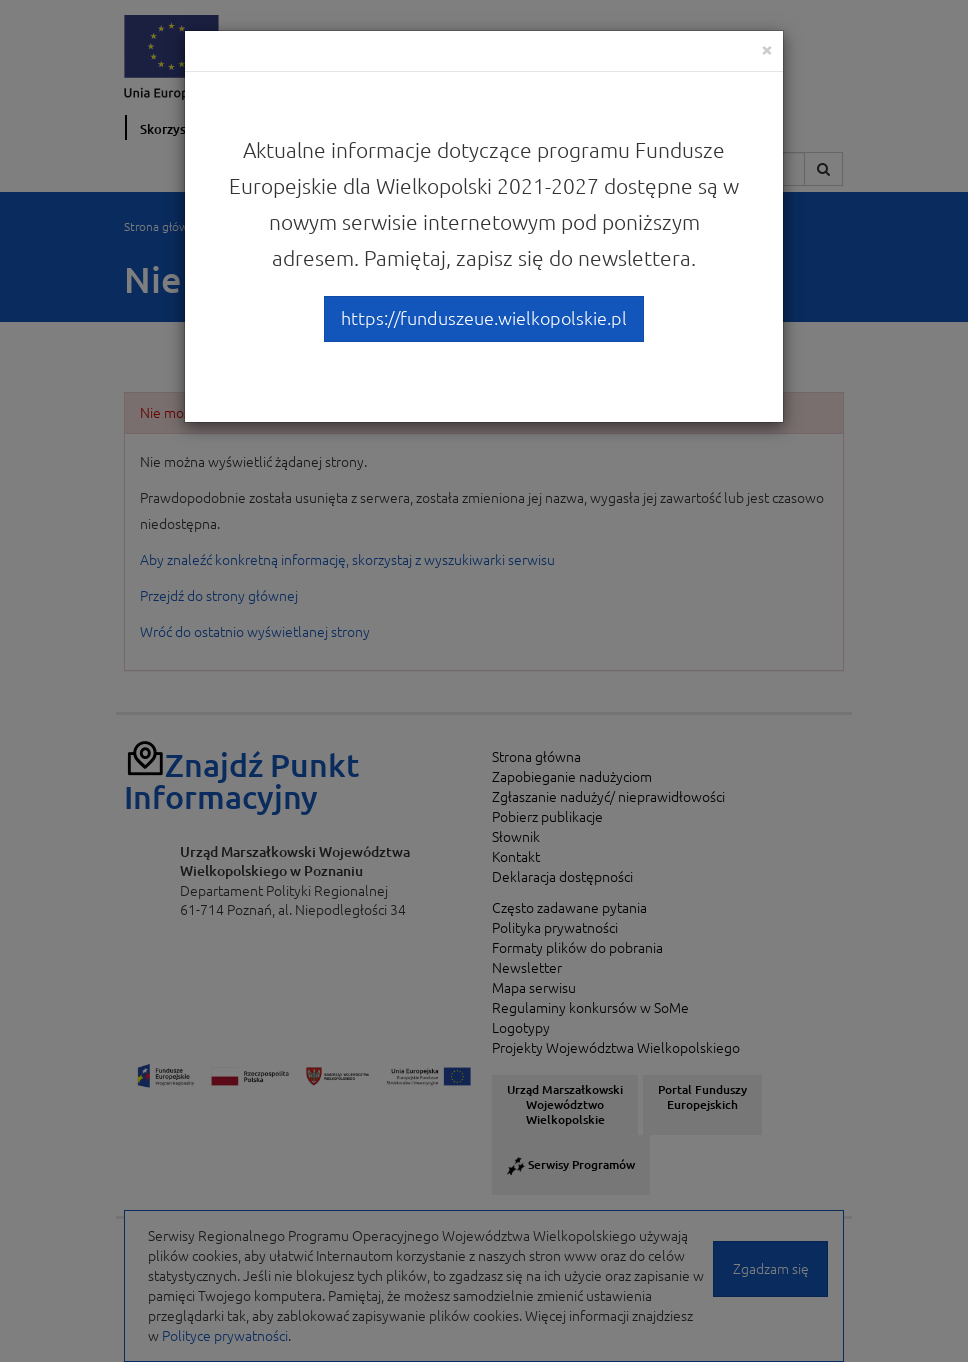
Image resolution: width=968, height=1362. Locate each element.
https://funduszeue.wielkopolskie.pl (484, 318)
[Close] (767, 49)
